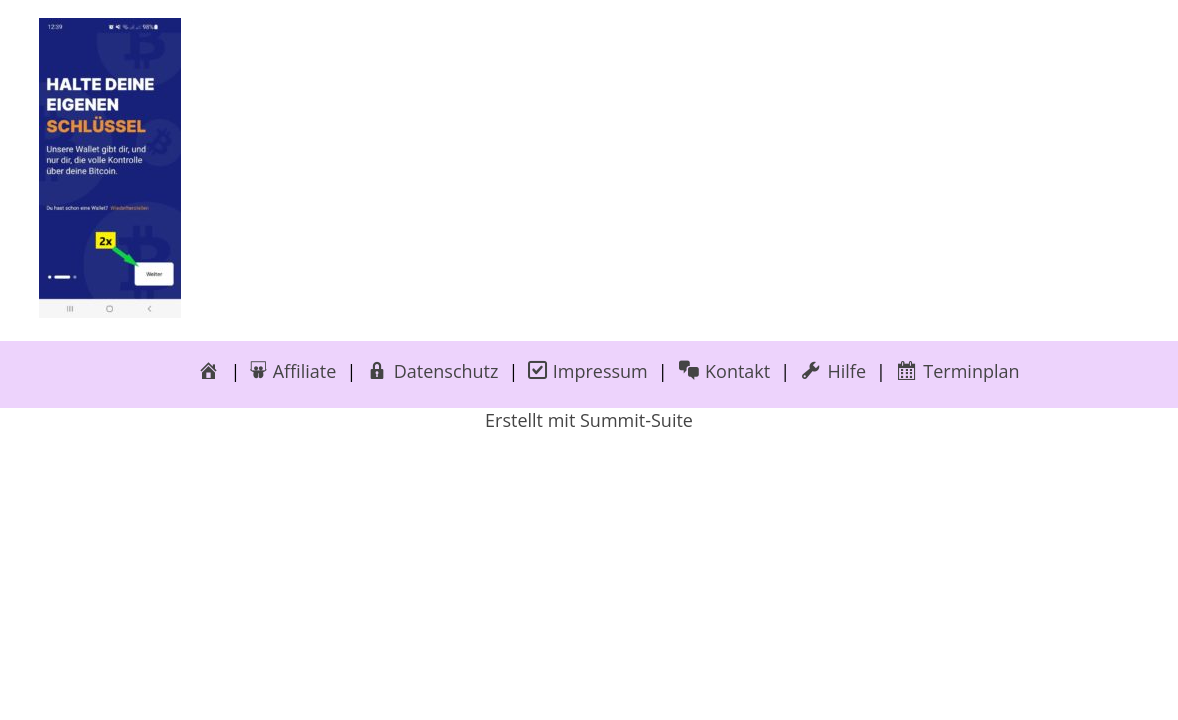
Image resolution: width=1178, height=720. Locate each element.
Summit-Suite (636, 420)
